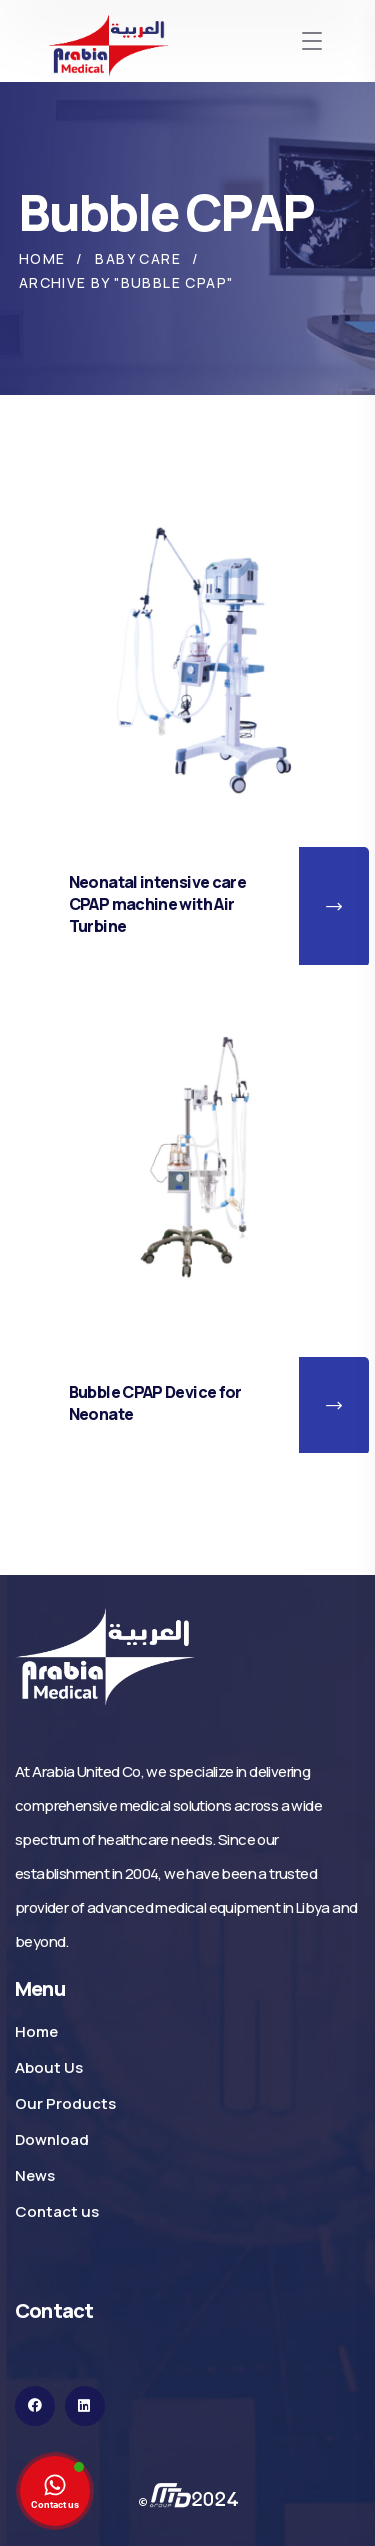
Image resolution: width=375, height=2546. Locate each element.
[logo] (105, 1655)
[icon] (35, 2406)
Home (42, 258)
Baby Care (138, 258)
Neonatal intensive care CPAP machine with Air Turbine (157, 904)
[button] (334, 907)
